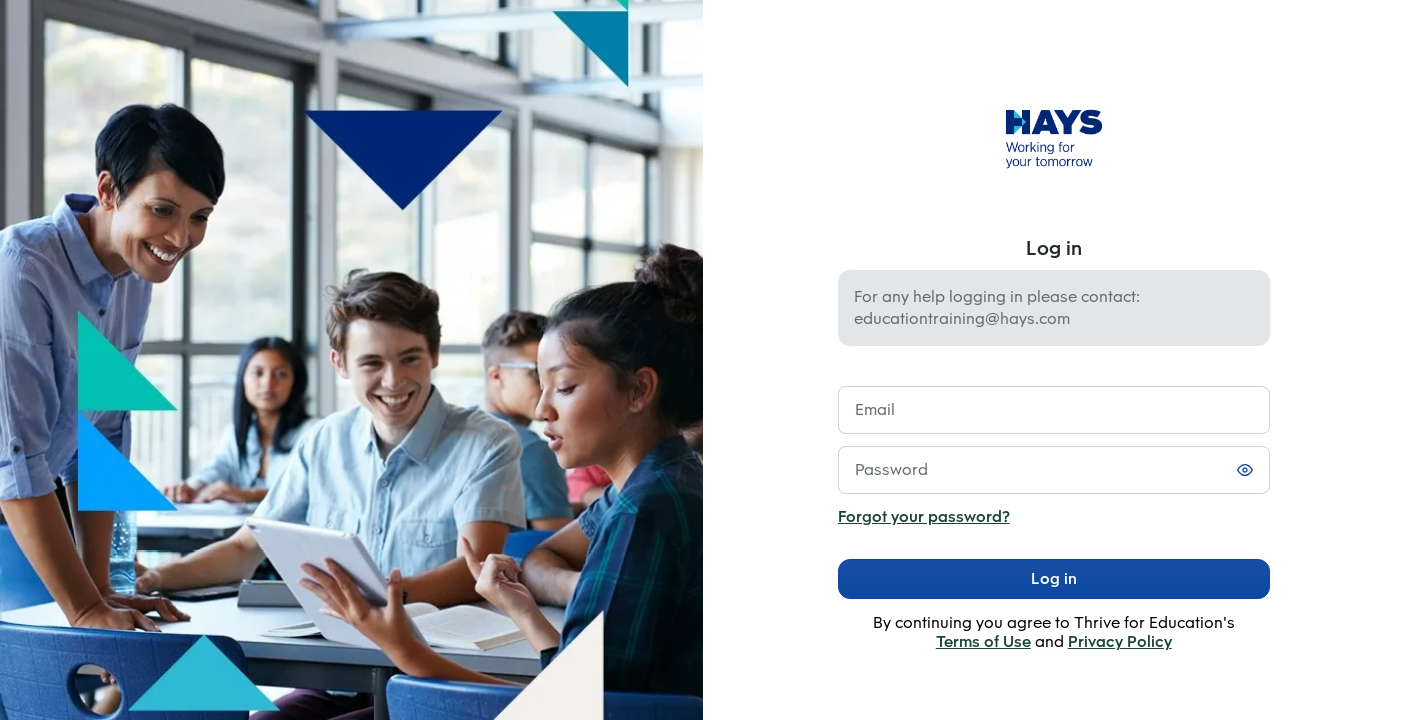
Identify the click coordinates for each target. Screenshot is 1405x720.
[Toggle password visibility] (1245, 470)
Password (891, 469)
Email (875, 409)
